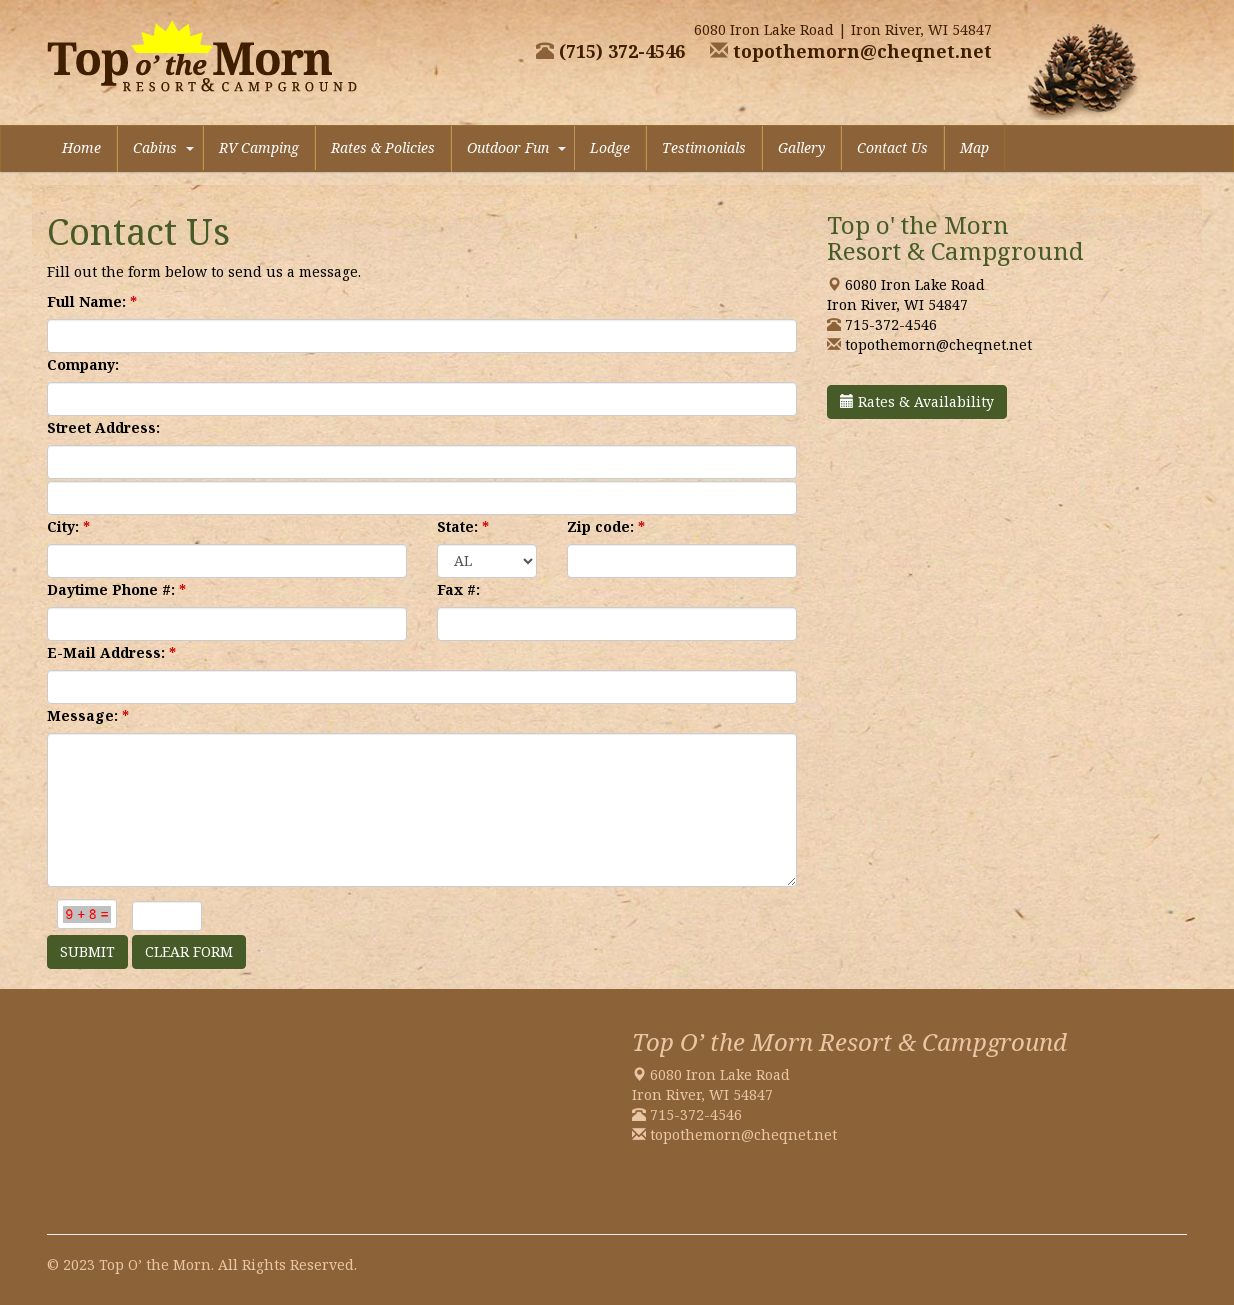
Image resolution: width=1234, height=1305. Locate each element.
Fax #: (458, 589)
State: (463, 526)
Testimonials (704, 147)
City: (68, 526)
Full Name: (92, 301)
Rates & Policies (383, 147)
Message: (88, 715)
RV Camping (259, 147)
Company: (83, 364)
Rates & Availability (917, 401)
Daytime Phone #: (116, 589)
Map (974, 147)
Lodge (610, 147)
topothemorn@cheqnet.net (848, 51)
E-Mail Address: (111, 652)
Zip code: (606, 526)
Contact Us (892, 147)
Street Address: (103, 427)
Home (81, 147)
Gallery (801, 147)
